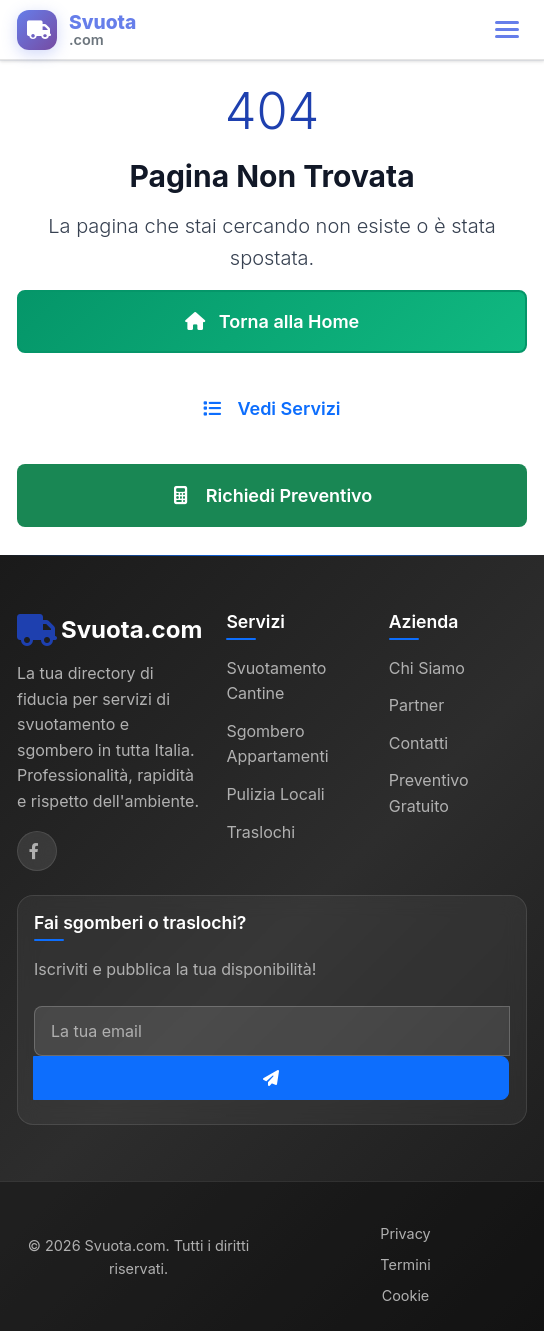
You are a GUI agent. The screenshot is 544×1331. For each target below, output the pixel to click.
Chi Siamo (427, 668)
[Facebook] (37, 851)
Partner (417, 705)
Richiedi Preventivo (272, 495)
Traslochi (260, 832)
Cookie (406, 1295)
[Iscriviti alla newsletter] (271, 1078)
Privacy (405, 1233)
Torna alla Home (272, 321)
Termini (405, 1264)
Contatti (418, 743)
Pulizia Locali (275, 794)
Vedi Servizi (271, 408)
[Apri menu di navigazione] (507, 29)
